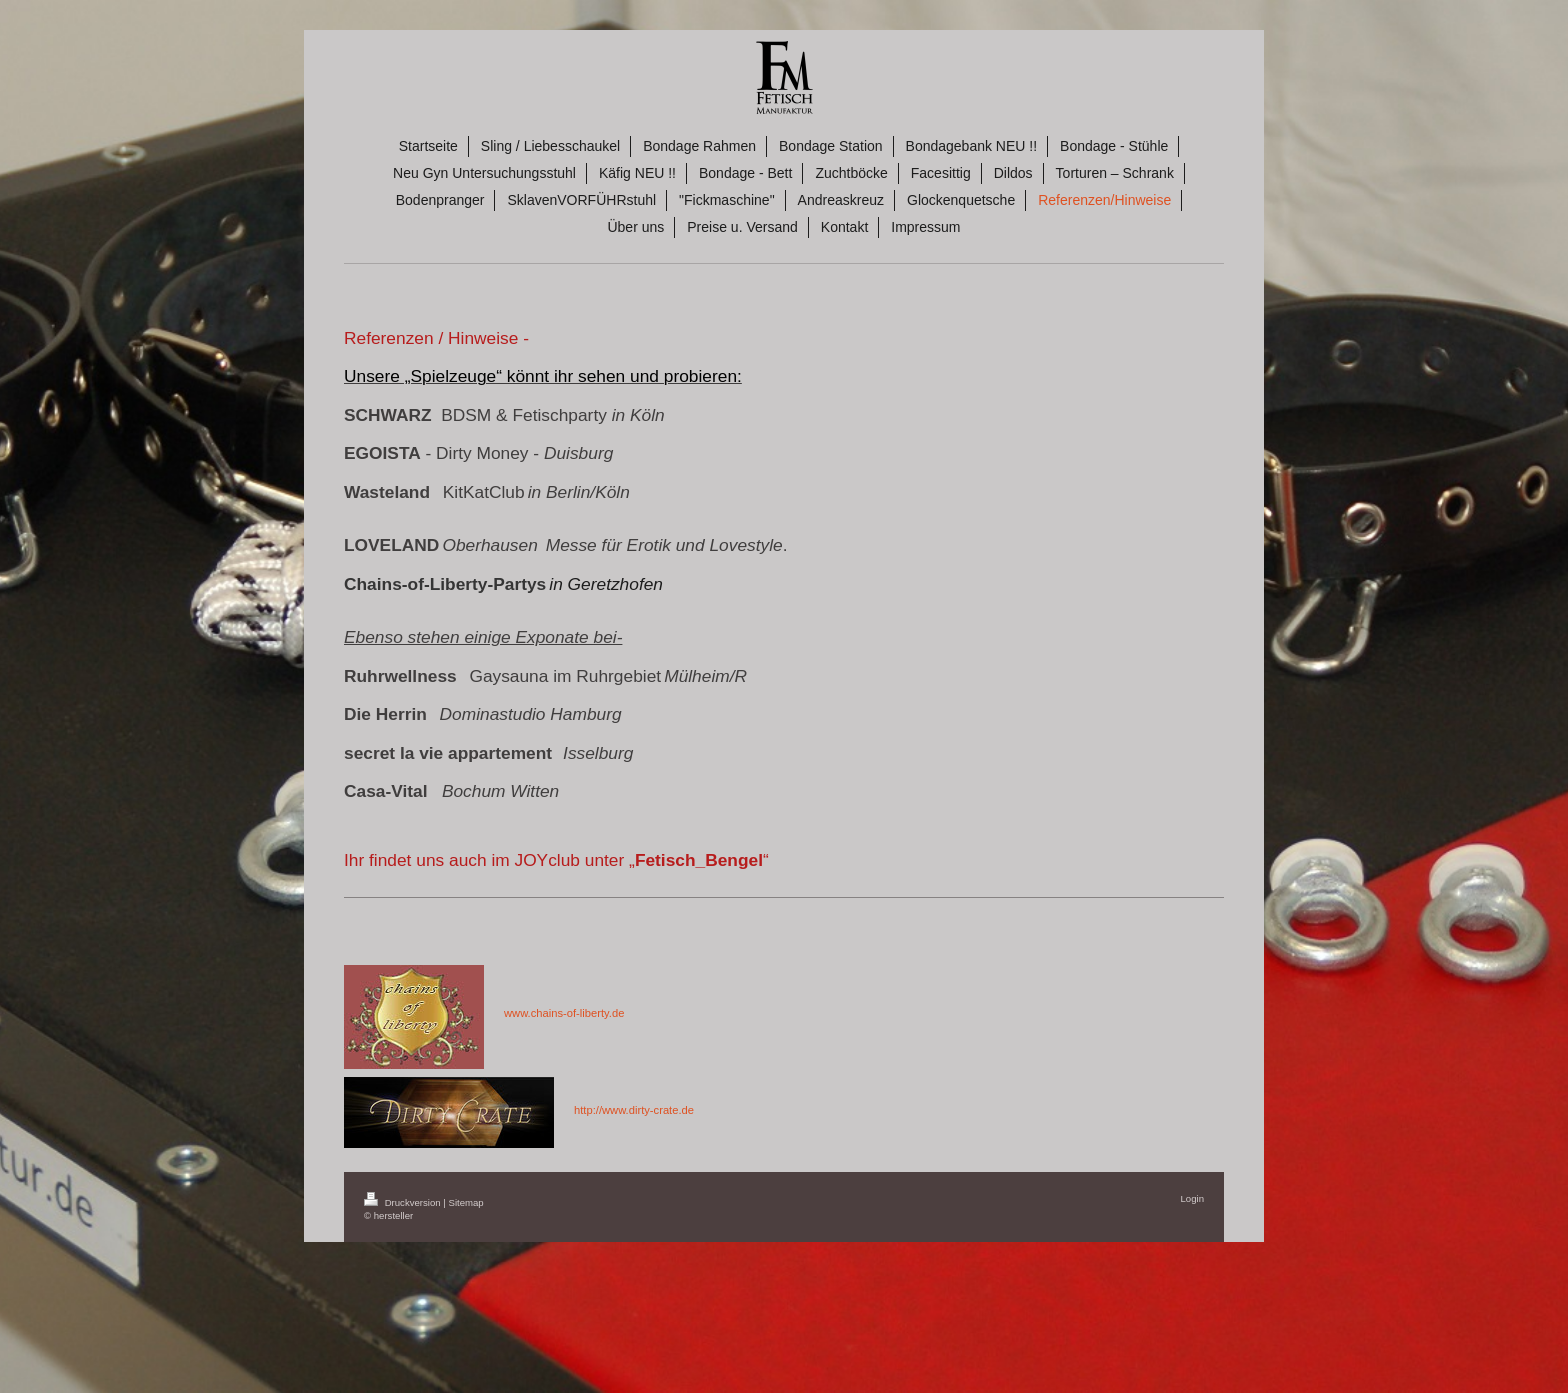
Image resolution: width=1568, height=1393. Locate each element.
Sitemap (465, 1202)
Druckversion (403, 1202)
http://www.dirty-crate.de (634, 1110)
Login (1192, 1198)
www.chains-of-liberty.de (564, 1013)
